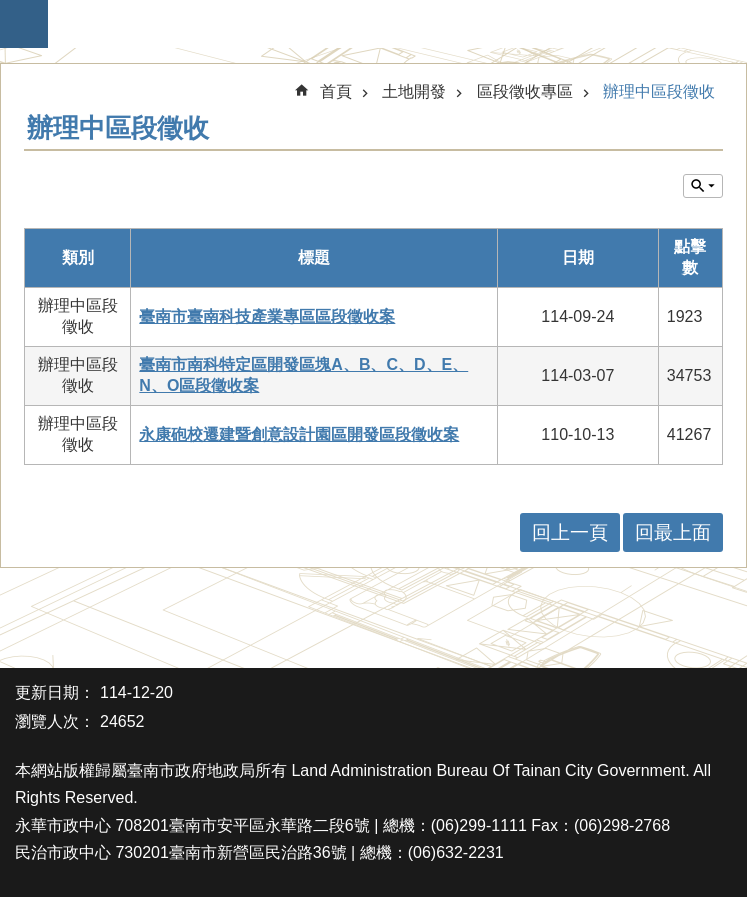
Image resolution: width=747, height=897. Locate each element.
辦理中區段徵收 (659, 91)
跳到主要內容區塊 (10, 10)
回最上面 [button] (673, 532)
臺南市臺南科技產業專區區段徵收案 (267, 316)
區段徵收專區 (525, 91)
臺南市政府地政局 (383, 24)
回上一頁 (570, 532)
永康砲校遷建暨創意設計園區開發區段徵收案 (299, 434)
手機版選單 (24, 24)
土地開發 (414, 91)
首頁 (336, 91)
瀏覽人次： (55, 721)
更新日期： (55, 692)
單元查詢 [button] (703, 186)
